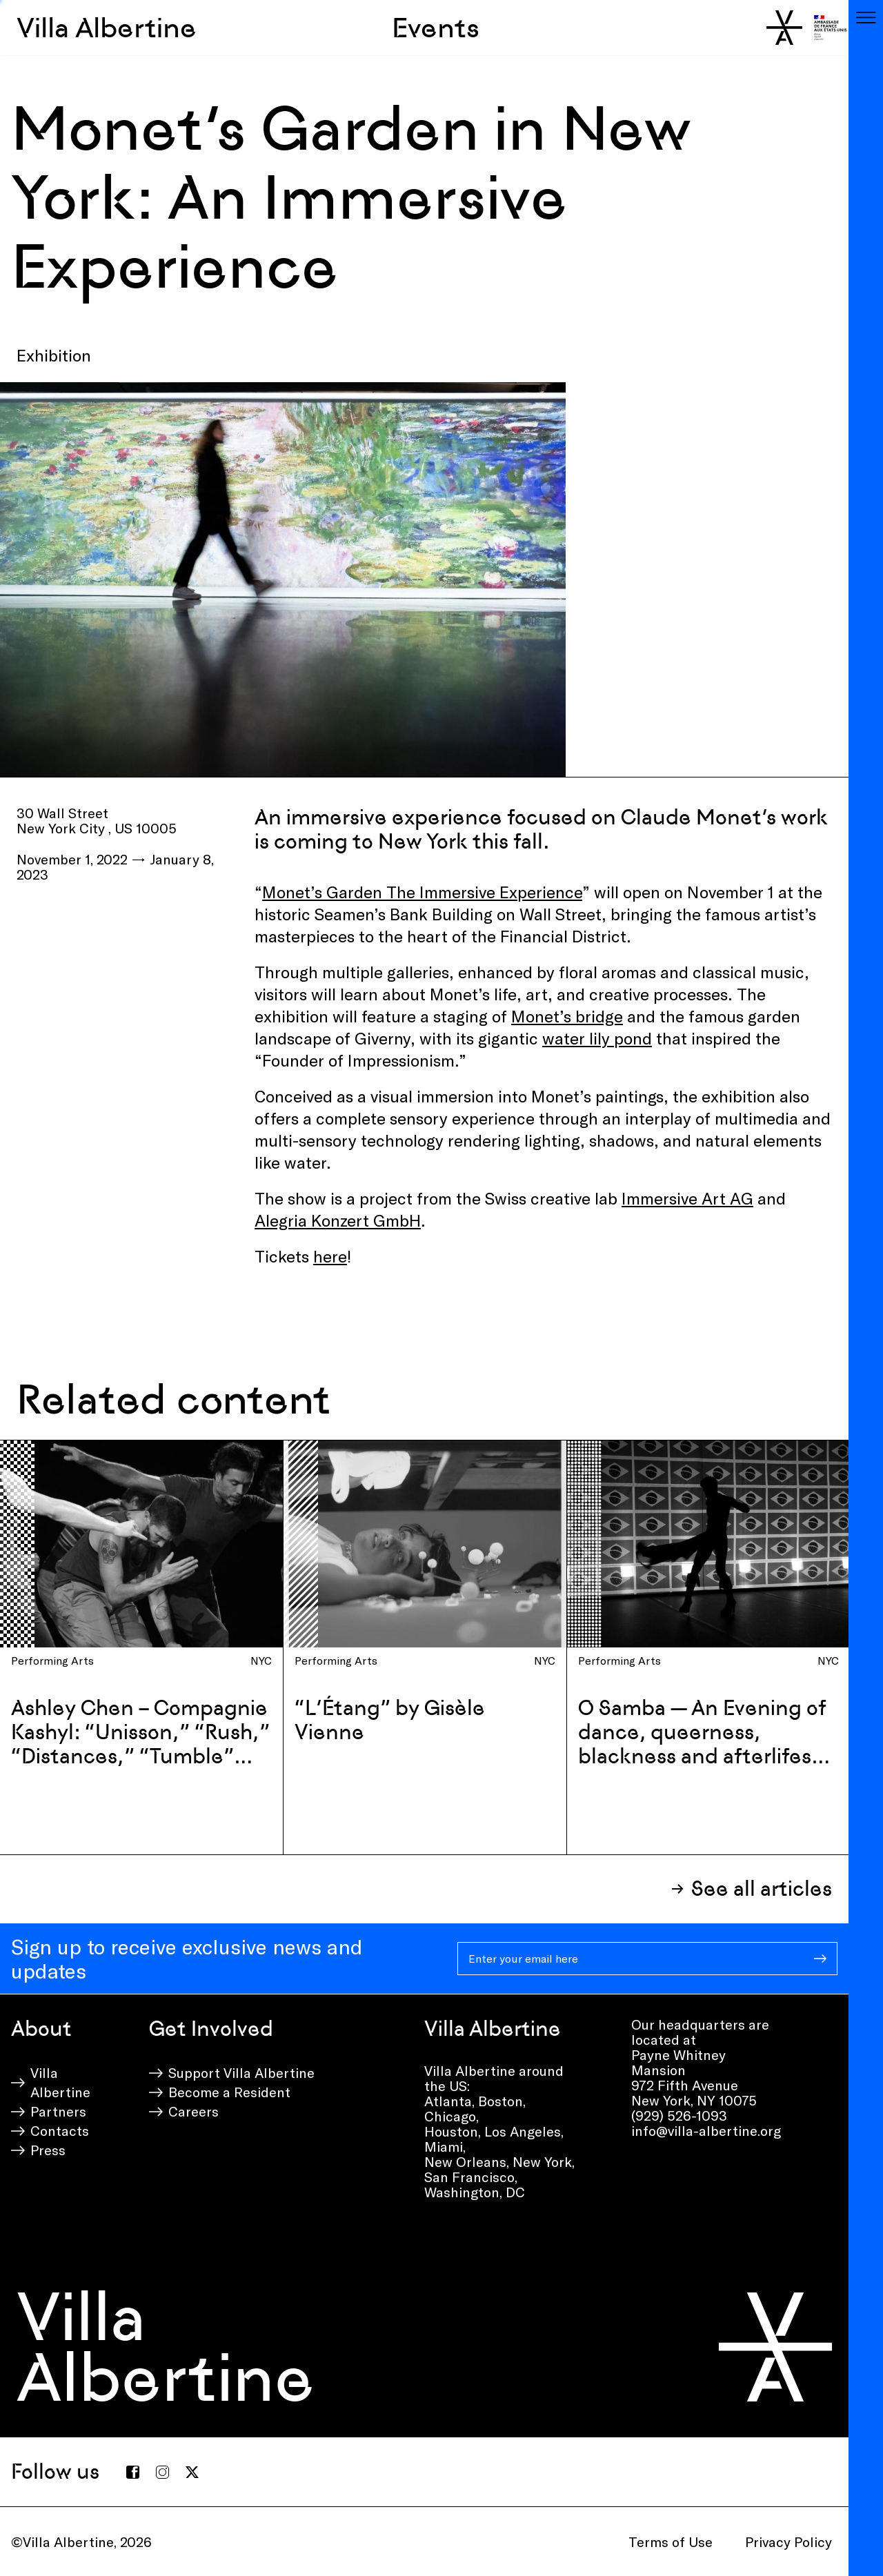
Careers (193, 2111)
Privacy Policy (788, 2541)
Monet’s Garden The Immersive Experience (422, 892)
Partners (58, 2111)
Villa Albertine (107, 27)
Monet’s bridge (567, 1016)
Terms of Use (670, 2541)
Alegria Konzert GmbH (338, 1220)
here (330, 1256)
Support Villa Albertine (241, 2072)
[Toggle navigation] (866, 17)
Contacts (59, 2130)
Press (48, 2149)
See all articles (761, 1888)
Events (435, 27)
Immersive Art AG (687, 1198)
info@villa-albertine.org (706, 2130)
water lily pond (597, 1038)
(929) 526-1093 (679, 2115)
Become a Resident (229, 2091)
